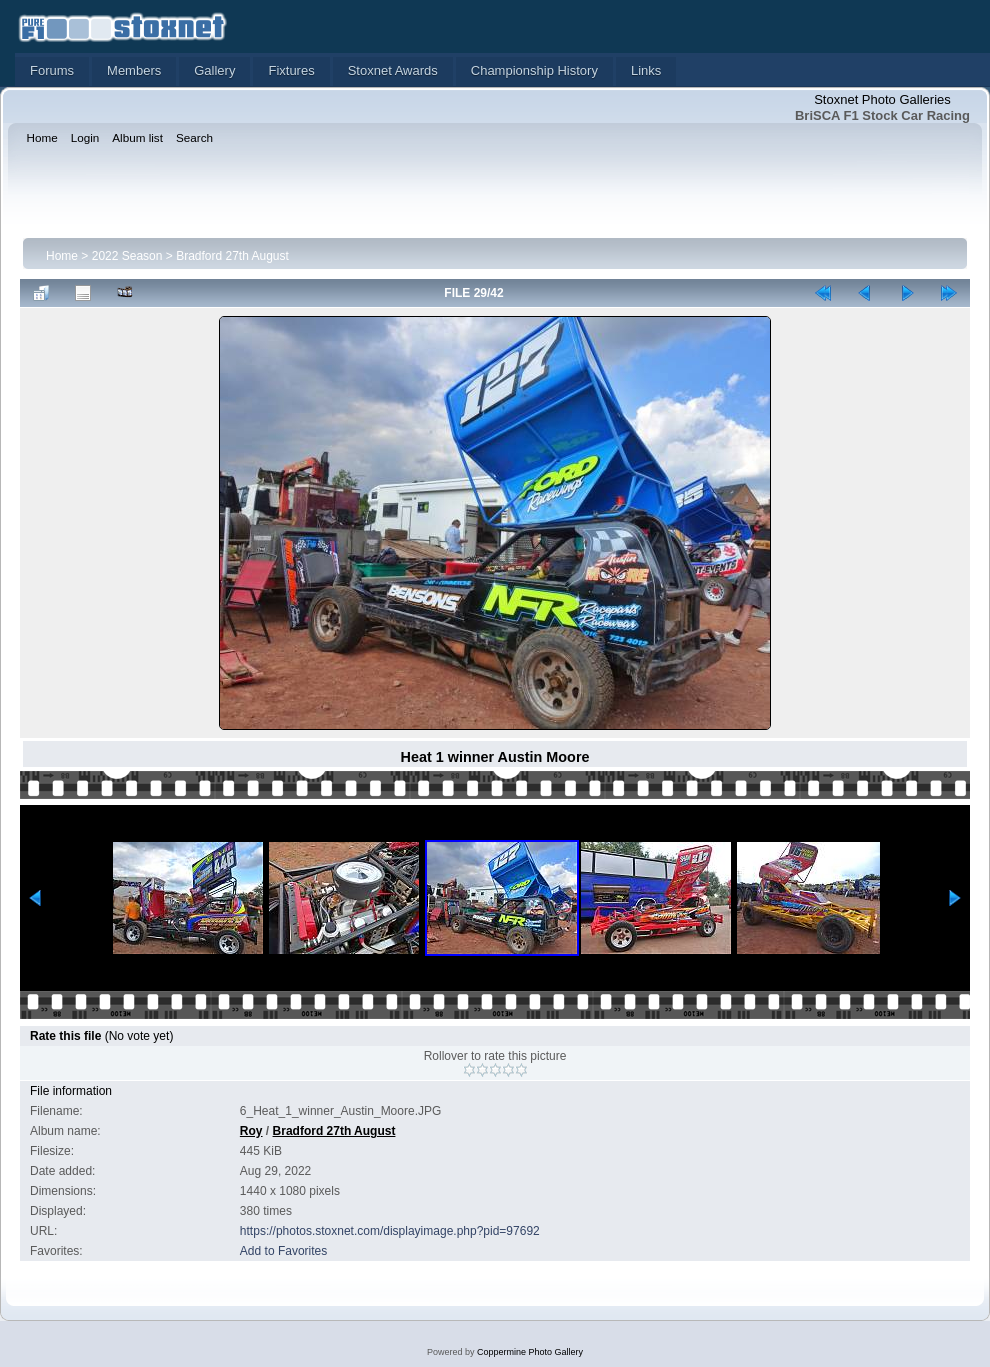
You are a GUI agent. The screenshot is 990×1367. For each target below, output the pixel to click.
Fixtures (291, 70)
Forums (52, 70)
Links (646, 70)
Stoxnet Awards (393, 70)
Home (62, 256)
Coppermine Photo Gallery (530, 1352)
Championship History (534, 70)
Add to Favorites (283, 1251)
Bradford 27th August (232, 256)
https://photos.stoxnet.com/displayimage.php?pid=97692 (390, 1231)
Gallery (214, 70)
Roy (251, 1131)
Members (134, 70)
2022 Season (127, 256)
